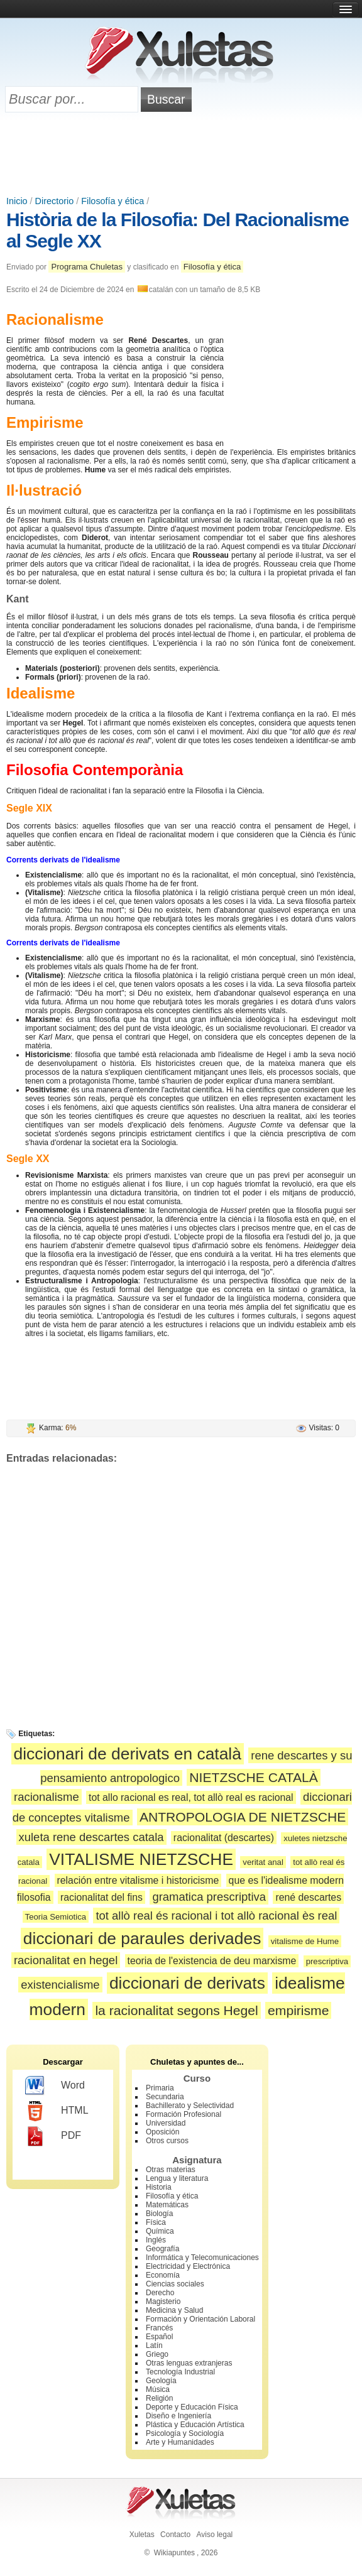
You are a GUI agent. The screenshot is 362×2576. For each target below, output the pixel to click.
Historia (159, 2187)
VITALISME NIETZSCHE (141, 1859)
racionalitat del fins (101, 1897)
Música (158, 2389)
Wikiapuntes (174, 2552)
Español (159, 2336)
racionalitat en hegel (66, 1960)
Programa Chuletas (87, 266)
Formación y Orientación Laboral (200, 2319)
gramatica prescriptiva (209, 1896)
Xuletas (142, 2534)
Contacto (175, 2534)
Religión (159, 2398)
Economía (163, 2275)
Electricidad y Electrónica (188, 2266)
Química (160, 2231)
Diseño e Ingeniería (178, 2415)
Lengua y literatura (177, 2178)
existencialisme (60, 1984)
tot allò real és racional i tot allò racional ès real (216, 1915)
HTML (57, 2111)
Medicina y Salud (174, 2310)
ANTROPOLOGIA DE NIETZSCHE (243, 1817)
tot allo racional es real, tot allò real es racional (191, 1797)
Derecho (160, 2292)
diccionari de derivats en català (127, 1753)
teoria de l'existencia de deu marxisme (212, 1960)
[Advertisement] (181, 155)
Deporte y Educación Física (192, 2407)
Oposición (162, 2132)
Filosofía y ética (112, 201)
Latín (154, 2345)
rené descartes (308, 1897)
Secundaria (165, 2096)
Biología (159, 2213)
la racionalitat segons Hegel (176, 2010)
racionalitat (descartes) (223, 1837)
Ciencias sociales (175, 2284)
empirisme (298, 2010)
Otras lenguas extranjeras (189, 2363)
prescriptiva (327, 1961)
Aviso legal (214, 2534)
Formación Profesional (183, 2114)
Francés (159, 2327)
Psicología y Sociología (185, 2433)
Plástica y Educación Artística (195, 2424)
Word (55, 2086)
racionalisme (46, 1796)
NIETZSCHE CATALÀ (253, 1777)
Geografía (162, 2248)
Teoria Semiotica (55, 1916)
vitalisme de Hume (305, 1941)
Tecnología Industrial (180, 2371)
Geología (161, 2380)
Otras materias (170, 2169)
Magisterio (163, 2301)
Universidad (165, 2123)
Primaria (160, 2088)
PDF (53, 2136)
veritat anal (263, 1862)
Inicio (17, 201)
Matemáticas (167, 2204)
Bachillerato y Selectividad (190, 2105)
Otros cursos (167, 2140)
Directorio (54, 201)
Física (156, 2222)
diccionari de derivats (187, 1983)
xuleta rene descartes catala (91, 1837)
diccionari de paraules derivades (142, 1938)
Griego (157, 2354)
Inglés (156, 2240)
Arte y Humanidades (180, 2442)
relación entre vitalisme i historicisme (138, 1880)
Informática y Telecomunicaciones (202, 2257)
